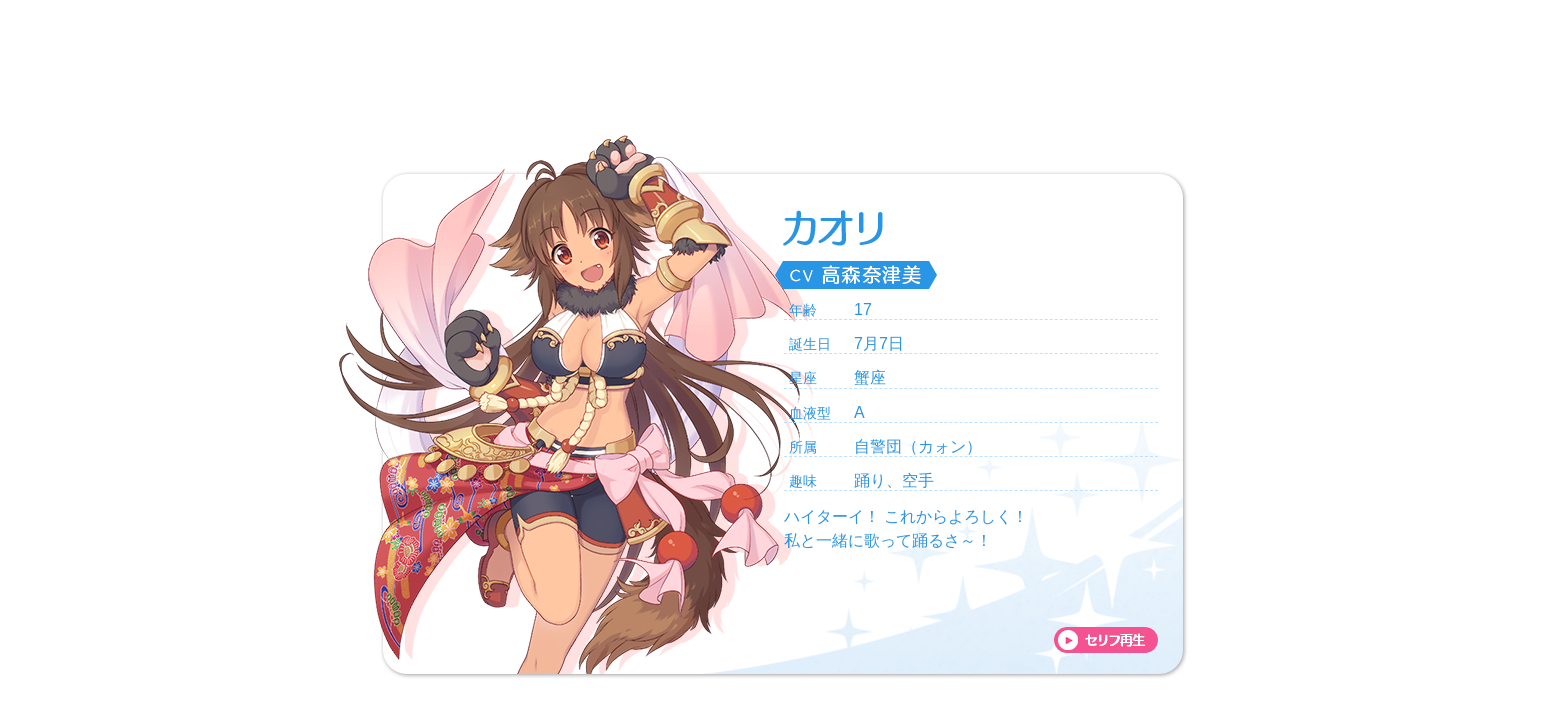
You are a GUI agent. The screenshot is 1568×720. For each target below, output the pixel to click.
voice (1106, 640)
